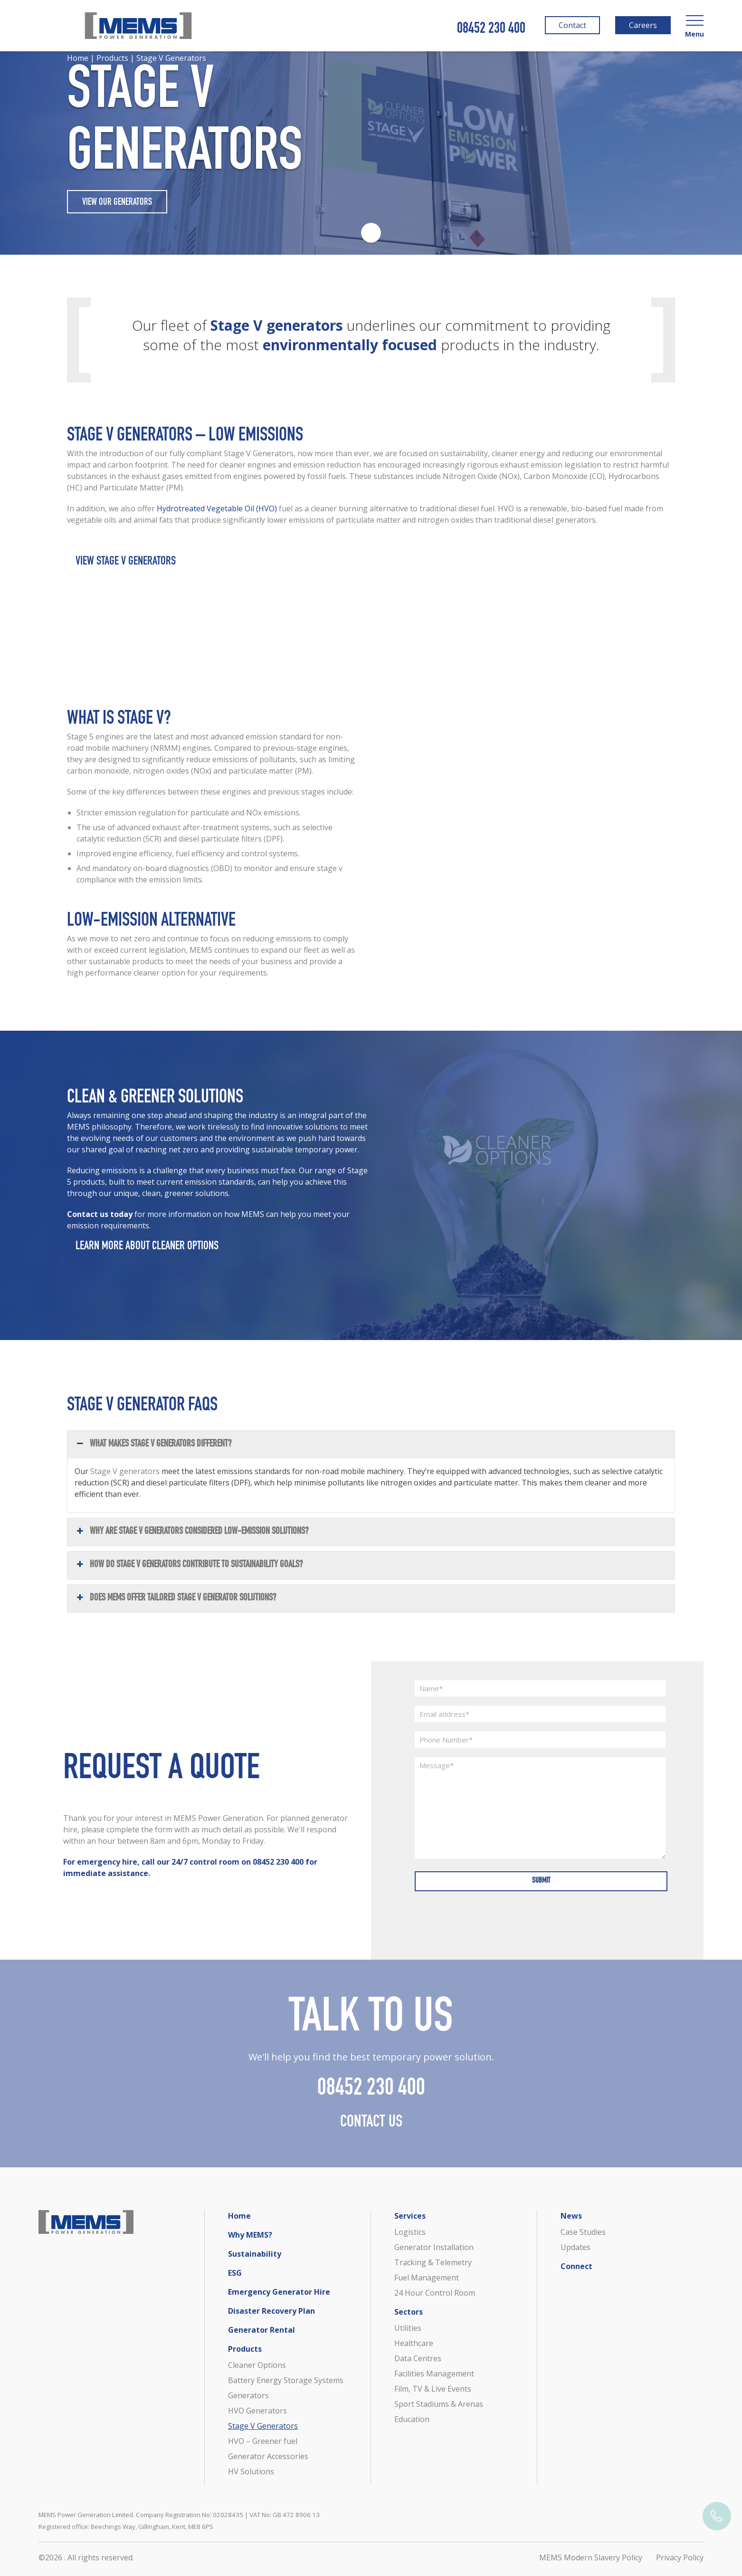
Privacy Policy (680, 2557)
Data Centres (417, 2358)
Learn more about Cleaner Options (147, 1258)
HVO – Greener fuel (262, 2441)
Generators (248, 2395)
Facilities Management (434, 2373)
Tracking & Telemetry (433, 2262)
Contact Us (371, 2134)
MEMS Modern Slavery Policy (590, 2557)
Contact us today (100, 1226)
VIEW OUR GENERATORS (117, 203)
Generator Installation (434, 2247)
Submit (540, 1884)
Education (411, 2419)
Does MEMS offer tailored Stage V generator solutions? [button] (175, 1610)
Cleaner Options (257, 2365)
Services (410, 2216)
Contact (571, 27)
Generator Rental (261, 2330)
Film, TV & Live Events (432, 2389)
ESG (235, 2273)
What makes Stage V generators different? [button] (153, 1456)
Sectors (408, 2312)
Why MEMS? (250, 2235)
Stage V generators (125, 1483)
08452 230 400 (491, 29)
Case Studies (583, 2232)
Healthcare (413, 2343)
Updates (575, 2247)
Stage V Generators (263, 2426)
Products (245, 2349)
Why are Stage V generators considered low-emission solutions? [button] (191, 1544)
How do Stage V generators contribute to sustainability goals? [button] (189, 1577)
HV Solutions (251, 2471)
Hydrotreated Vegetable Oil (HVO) (217, 520)
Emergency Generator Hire (279, 2292)
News (571, 2216)
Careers (642, 27)
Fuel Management (426, 2277)
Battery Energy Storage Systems (285, 2380)
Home (239, 2216)
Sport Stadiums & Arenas (438, 2404)
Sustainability (254, 2254)
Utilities (407, 2328)
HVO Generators (257, 2410)
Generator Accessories (268, 2456)
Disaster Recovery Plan (271, 2311)
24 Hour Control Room (434, 2293)
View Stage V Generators (126, 574)
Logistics (410, 2232)
